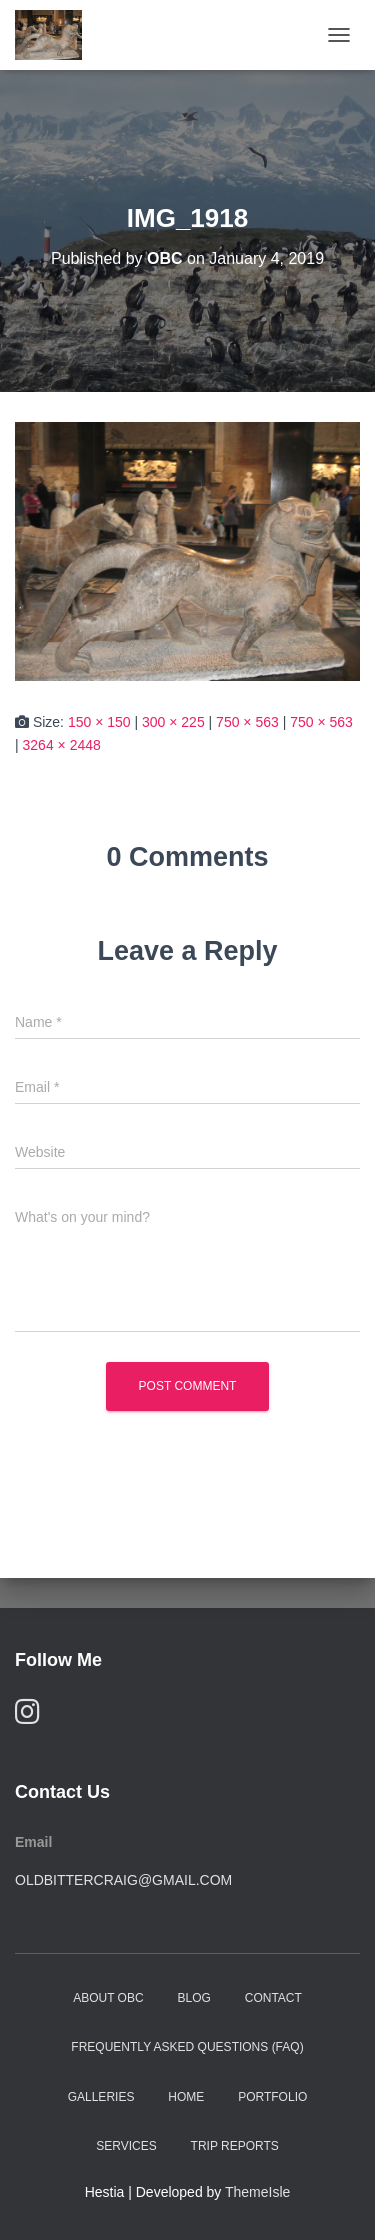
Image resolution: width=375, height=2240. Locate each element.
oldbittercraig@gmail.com (123, 1880)
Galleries (101, 2097)
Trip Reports (235, 2146)
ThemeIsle (257, 2192)
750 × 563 (247, 722)
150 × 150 (99, 722)
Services (126, 2146)
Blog (194, 1998)
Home (186, 2097)
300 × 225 (173, 722)
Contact (273, 1998)
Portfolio (272, 2097)
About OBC (108, 1998)
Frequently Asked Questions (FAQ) (187, 2047)
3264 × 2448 (62, 745)
